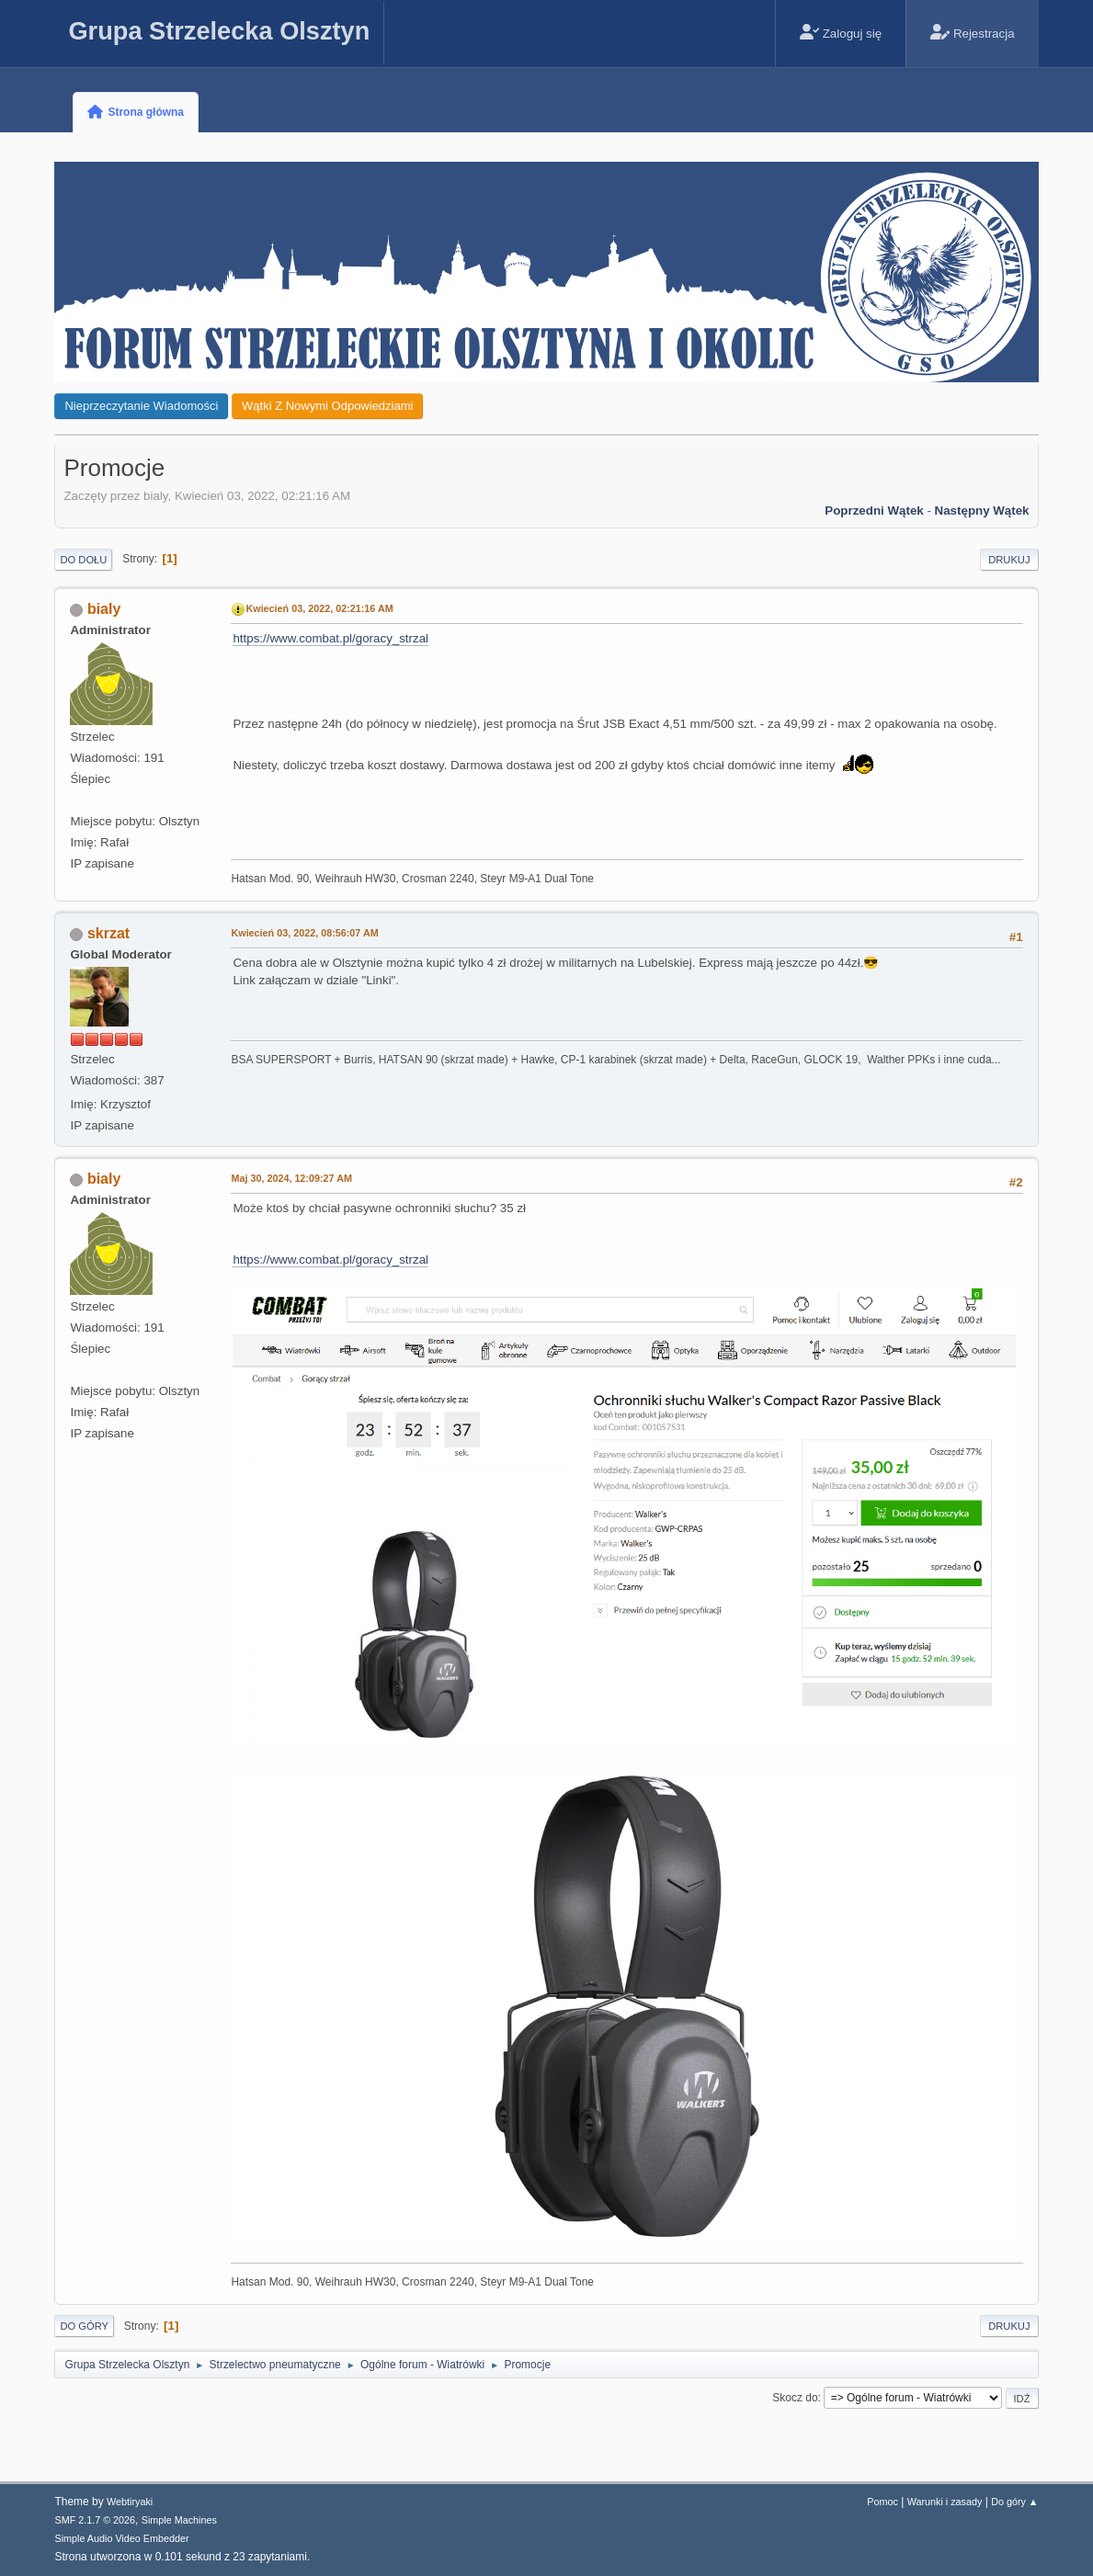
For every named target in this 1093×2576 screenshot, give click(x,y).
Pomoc (882, 2501)
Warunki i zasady (945, 2501)
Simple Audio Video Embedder (121, 2538)
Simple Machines (179, 2519)
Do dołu (83, 559)
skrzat (108, 933)
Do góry (84, 2326)
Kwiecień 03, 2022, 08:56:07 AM (304, 932)
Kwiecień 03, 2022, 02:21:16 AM (319, 608)
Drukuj (1009, 559)
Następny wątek (982, 510)
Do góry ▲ (1014, 2501)
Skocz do (794, 2397)
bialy (103, 609)
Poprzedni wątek (874, 510)
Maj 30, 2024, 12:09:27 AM (291, 1178)
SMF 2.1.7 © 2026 (94, 2519)
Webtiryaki (130, 2501)
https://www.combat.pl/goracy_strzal (330, 638)
